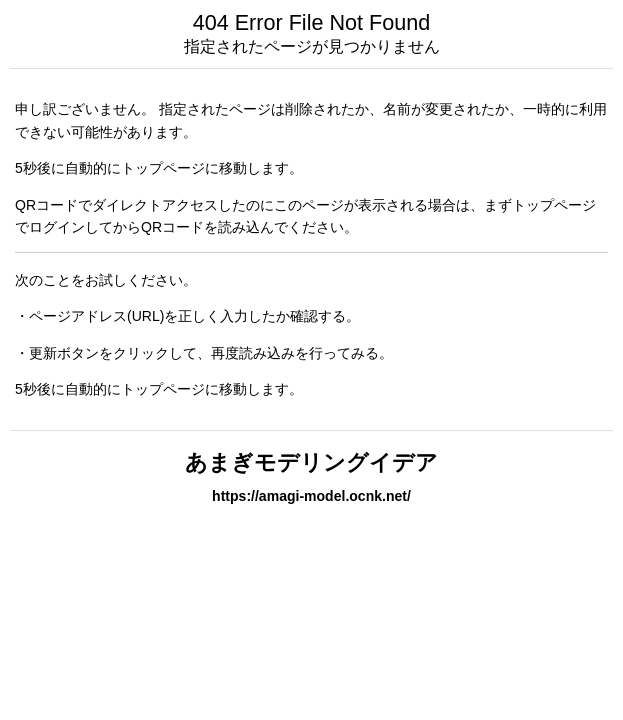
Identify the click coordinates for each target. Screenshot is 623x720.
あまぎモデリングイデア (311, 462)
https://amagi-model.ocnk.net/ (311, 496)
